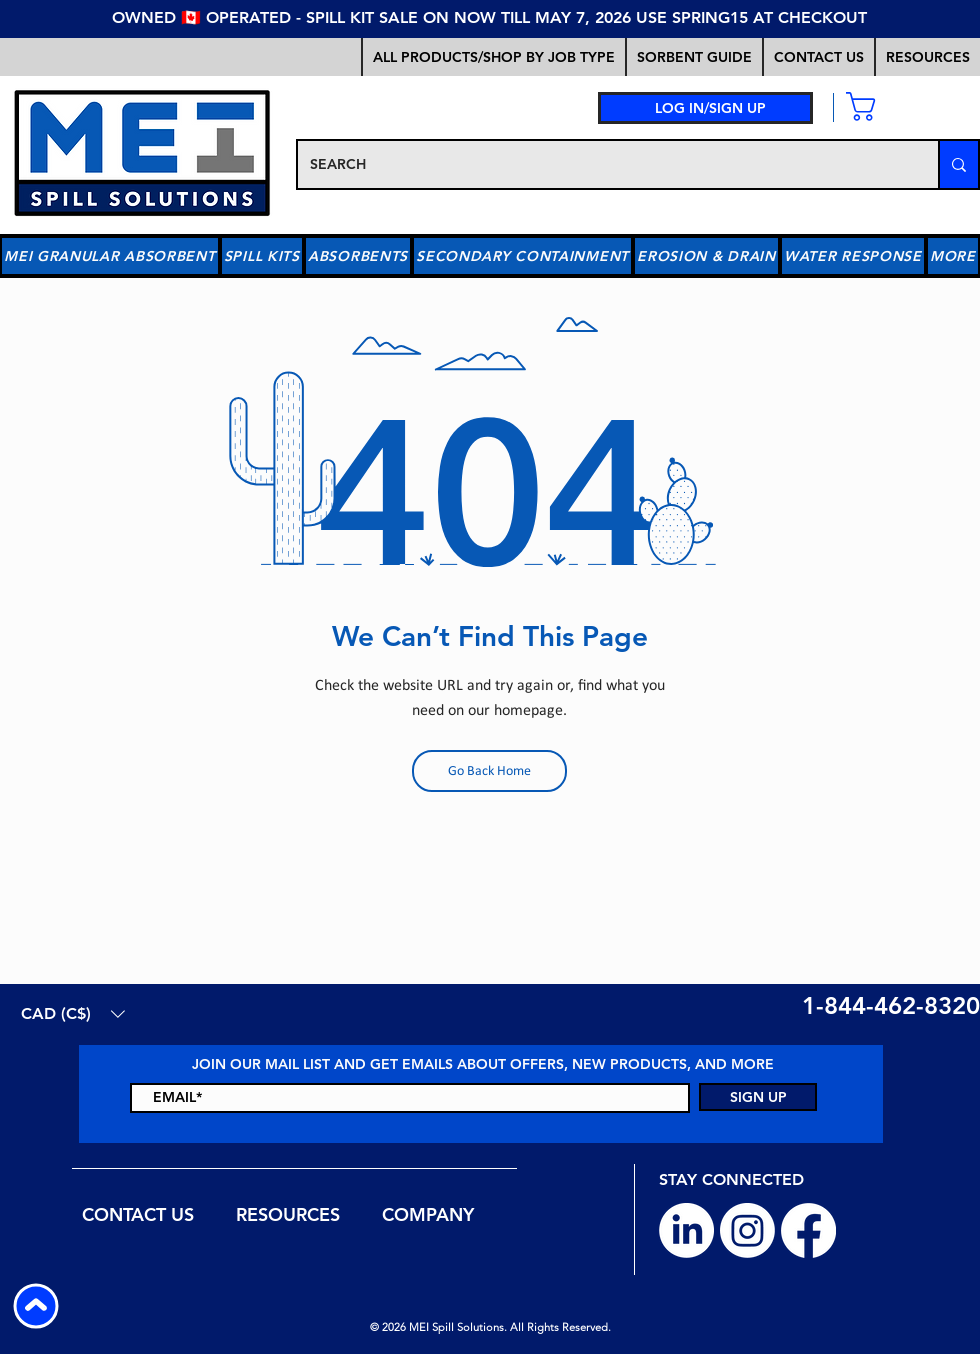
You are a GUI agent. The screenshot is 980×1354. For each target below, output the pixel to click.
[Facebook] (808, 1230)
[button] (693, 57)
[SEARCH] (603, 164)
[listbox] (73, 1013)
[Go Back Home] (489, 771)
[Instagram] (747, 1230)
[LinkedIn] (686, 1230)
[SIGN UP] (758, 1097)
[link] (891, 106)
